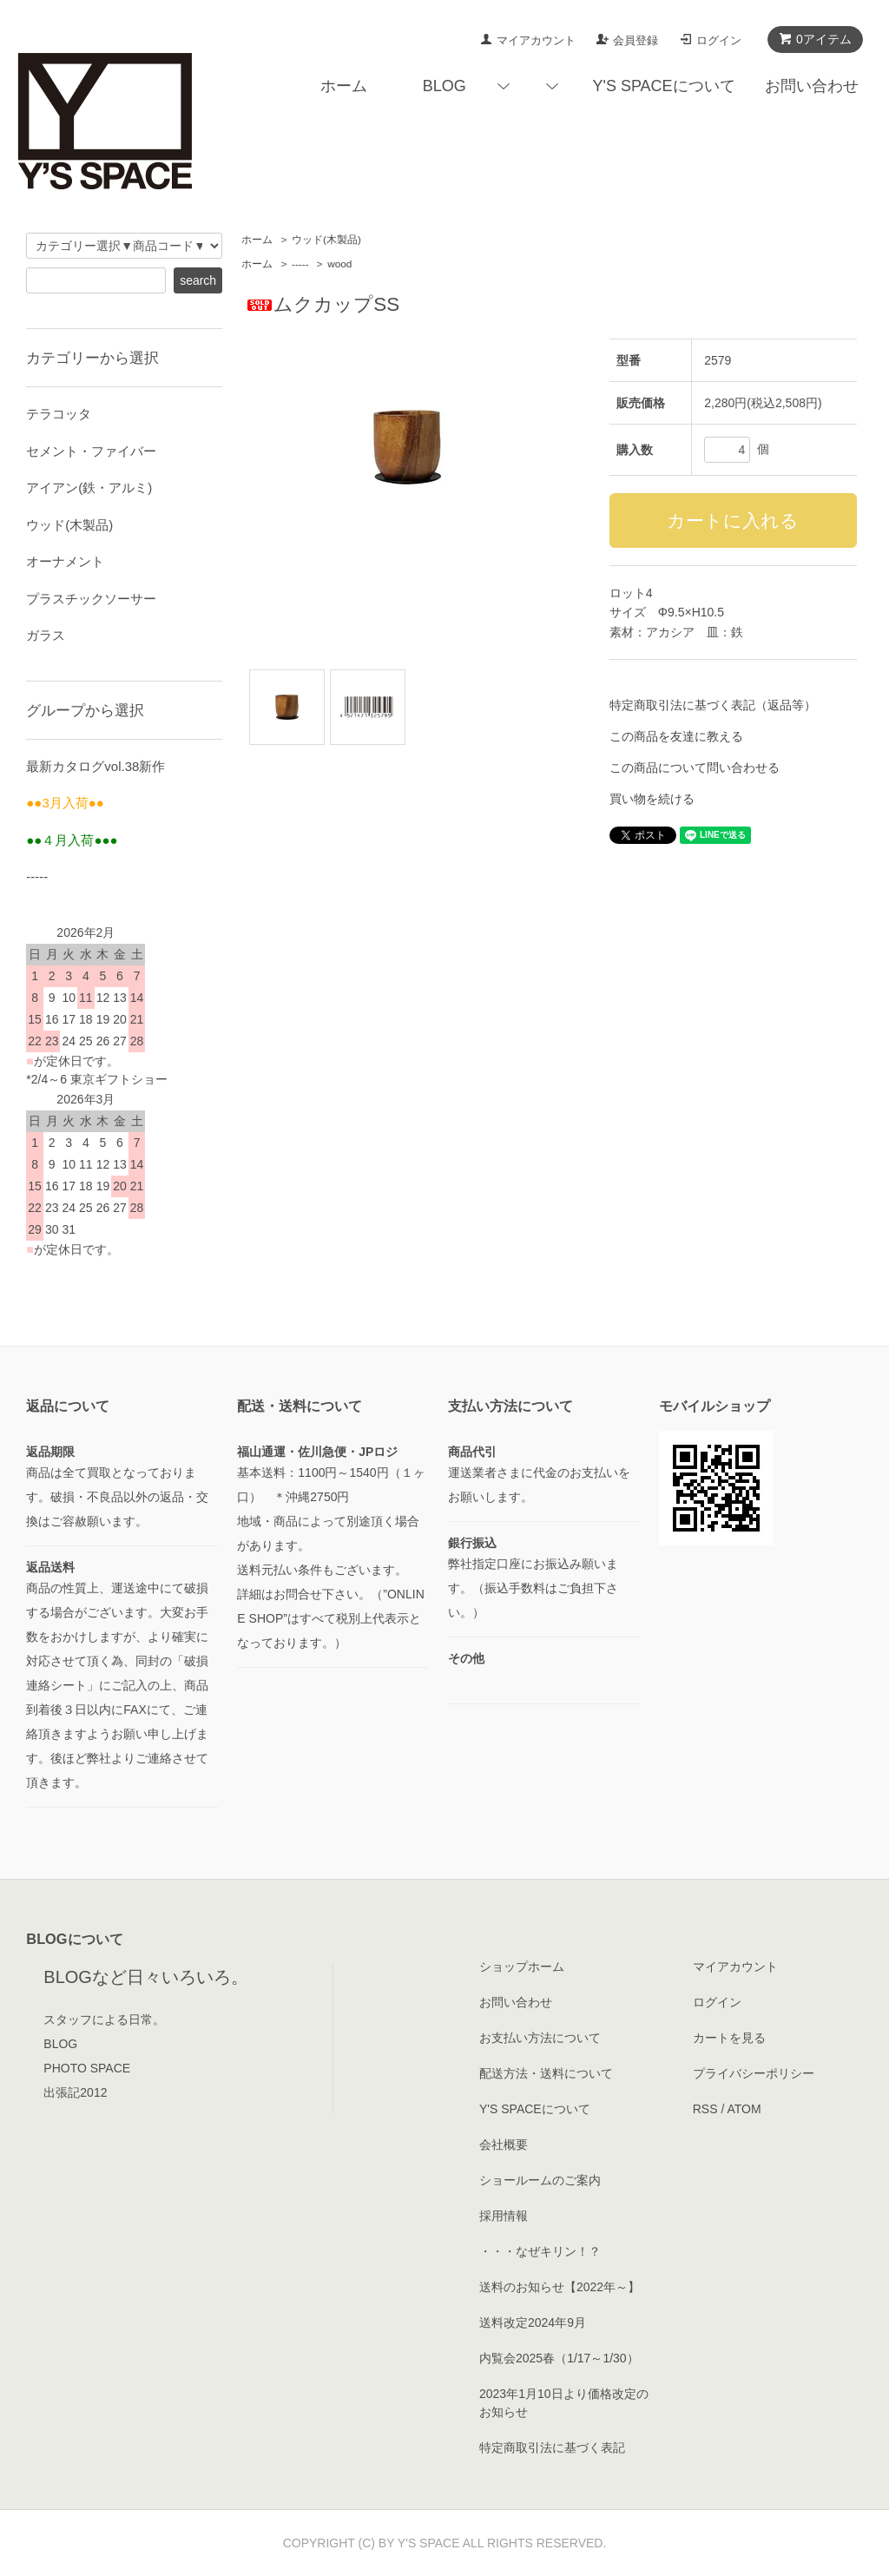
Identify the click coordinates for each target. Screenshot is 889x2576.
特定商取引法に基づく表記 (552, 2447)
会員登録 (635, 40)
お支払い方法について (540, 2038)
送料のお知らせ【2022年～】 (559, 2287)
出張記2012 (75, 2092)
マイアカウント (536, 40)
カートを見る (729, 2038)
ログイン (718, 40)
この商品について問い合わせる (694, 767)
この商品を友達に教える (676, 736)
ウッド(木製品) (326, 240)
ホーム (343, 86)
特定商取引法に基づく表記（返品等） (712, 705)
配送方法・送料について (546, 2073)
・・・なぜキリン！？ (540, 2251)
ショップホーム (521, 1966)
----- (300, 264)
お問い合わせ (812, 86)
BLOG (444, 86)
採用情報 (503, 2216)
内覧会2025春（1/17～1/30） (559, 2358)
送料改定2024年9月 (532, 2322)
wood (339, 264)
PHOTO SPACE (86, 2068)
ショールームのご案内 (540, 2180)
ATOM (744, 2109)
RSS (705, 2109)
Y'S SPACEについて (663, 86)
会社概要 (503, 2144)
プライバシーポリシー (753, 2073)
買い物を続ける (652, 799)
